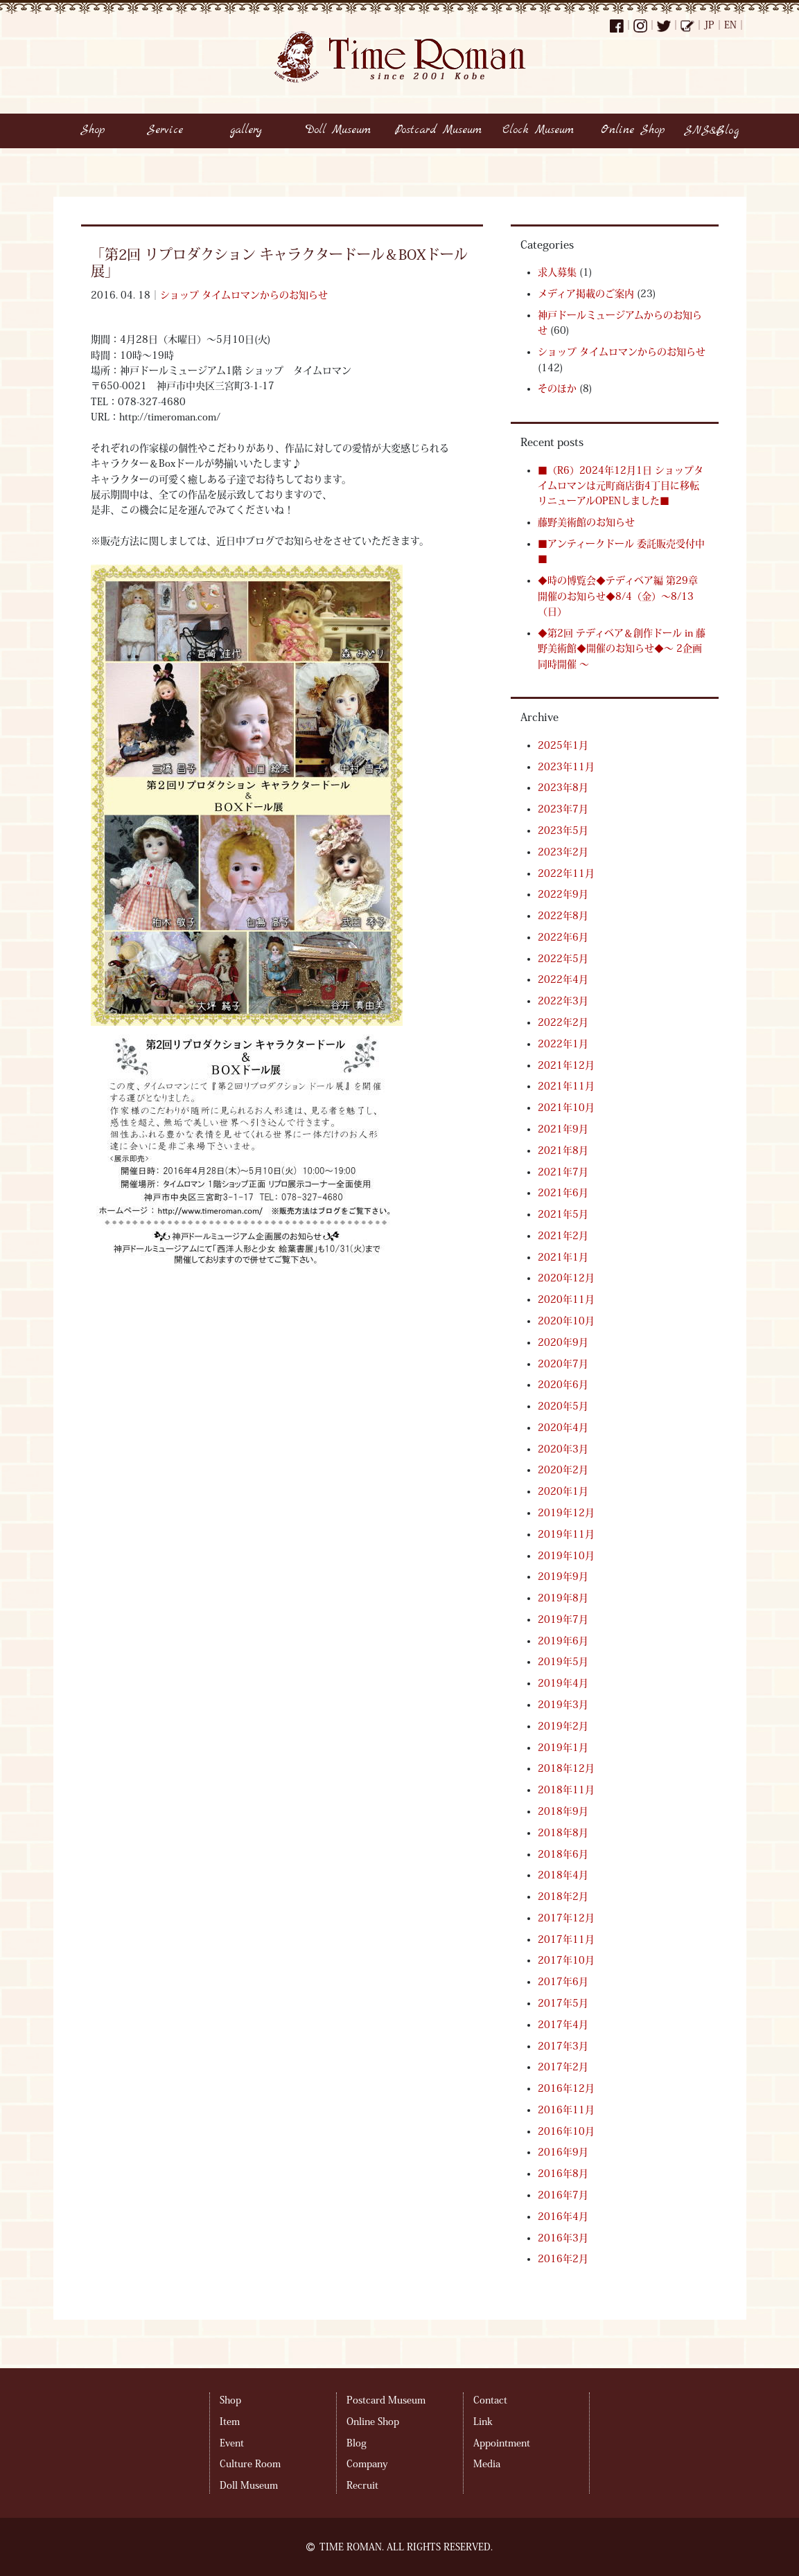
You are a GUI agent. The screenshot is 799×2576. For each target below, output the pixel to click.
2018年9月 (563, 1811)
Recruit (362, 2485)
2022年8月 (563, 916)
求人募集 (557, 272)
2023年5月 (563, 830)
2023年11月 (566, 767)
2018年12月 (566, 1768)
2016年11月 (566, 2110)
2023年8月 (563, 787)
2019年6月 (563, 1641)
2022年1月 (563, 1044)
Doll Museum (249, 2485)
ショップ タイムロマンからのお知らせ (244, 295)
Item (230, 2421)
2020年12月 (566, 1278)
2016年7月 (563, 2195)
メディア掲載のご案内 (586, 294)
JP (709, 25)
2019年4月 (563, 1683)
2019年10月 (566, 1556)
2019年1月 (563, 1747)
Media (486, 2464)
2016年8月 (563, 2173)
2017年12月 (566, 1918)
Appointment (501, 2443)
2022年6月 (563, 937)
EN (730, 25)
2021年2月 (563, 1236)
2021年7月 (563, 1172)
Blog (356, 2443)
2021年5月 (563, 1214)
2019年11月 (566, 1534)
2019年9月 (563, 1576)
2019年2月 (563, 1726)
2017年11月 (566, 1939)
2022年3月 (563, 1001)
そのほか (557, 388)
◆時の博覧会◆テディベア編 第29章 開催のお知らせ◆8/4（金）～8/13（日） (618, 596)
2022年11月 (566, 873)
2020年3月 (563, 1449)
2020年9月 (563, 1342)
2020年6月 (563, 1384)
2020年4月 (563, 1427)
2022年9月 (563, 894)
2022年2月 (563, 1022)
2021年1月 (563, 1257)
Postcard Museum (385, 2400)
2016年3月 (563, 2238)
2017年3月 (563, 2046)
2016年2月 (563, 2259)
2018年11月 (566, 1790)
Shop (230, 2400)
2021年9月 (563, 1129)
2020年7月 (563, 1364)
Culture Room (250, 2464)
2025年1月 (563, 745)
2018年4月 (563, 1875)
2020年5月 (563, 1406)
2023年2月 (563, 852)
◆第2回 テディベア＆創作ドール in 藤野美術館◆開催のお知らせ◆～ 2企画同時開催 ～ (621, 648)
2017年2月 (563, 2067)
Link (483, 2421)
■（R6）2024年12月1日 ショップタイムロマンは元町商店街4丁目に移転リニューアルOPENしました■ (620, 485)
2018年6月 (563, 1854)
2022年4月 (563, 979)
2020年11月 (566, 1299)
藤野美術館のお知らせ (586, 522)
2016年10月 (566, 2131)
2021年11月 (566, 1086)
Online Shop (372, 2421)
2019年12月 (566, 1513)
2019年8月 (563, 1598)
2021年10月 (566, 1107)
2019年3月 (563, 1704)
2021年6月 (563, 1193)
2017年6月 (563, 1982)
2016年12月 (566, 2088)
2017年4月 (563, 2024)
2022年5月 (563, 958)
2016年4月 (563, 2216)
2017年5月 (563, 2003)
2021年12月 (566, 1065)
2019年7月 (563, 1619)
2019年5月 (563, 1662)
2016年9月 (563, 2152)
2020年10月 (566, 1321)
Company (366, 2464)
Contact (490, 2400)
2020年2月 (563, 1470)
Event (232, 2443)
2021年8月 (563, 1150)
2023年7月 (563, 809)
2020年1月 (563, 1491)
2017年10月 (566, 1960)
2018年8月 (563, 1833)
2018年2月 (563, 1896)
